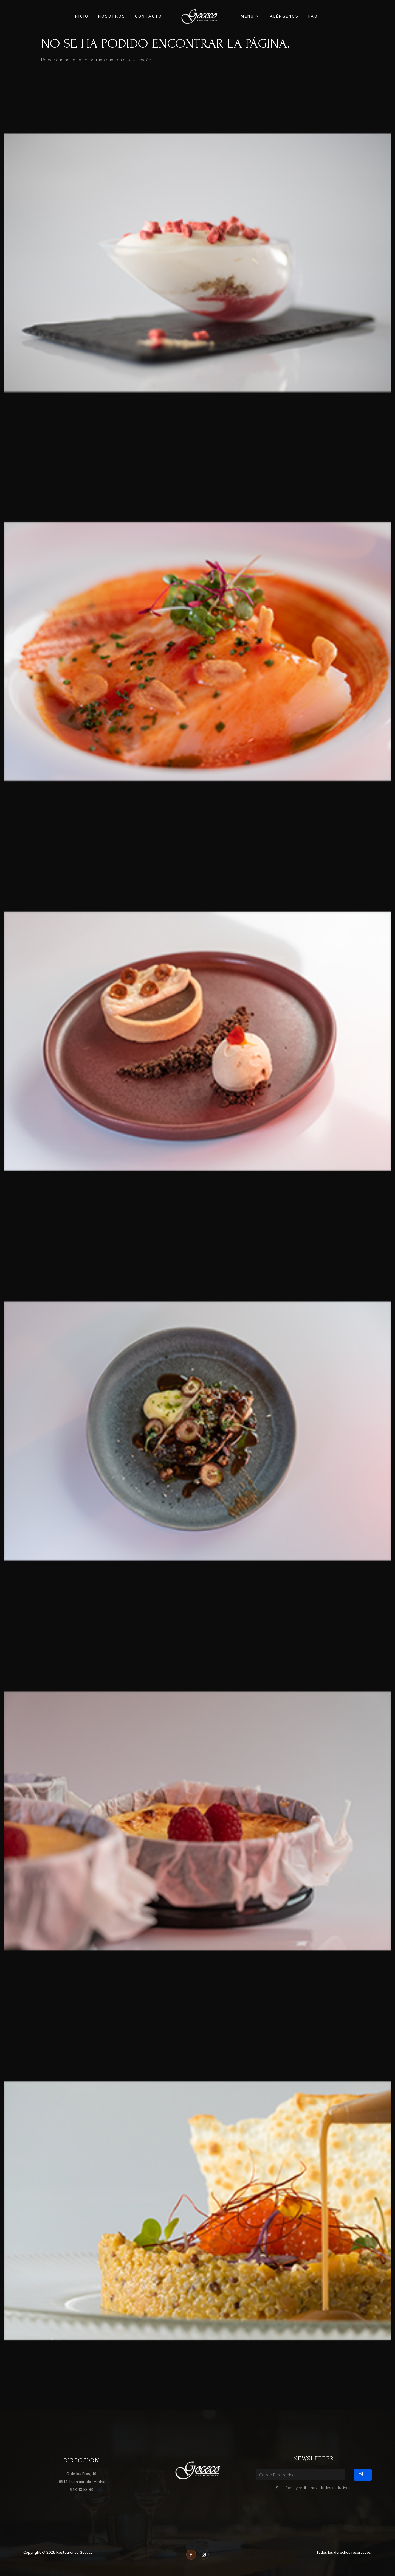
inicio (81, 16)
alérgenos (284, 16)
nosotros (111, 16)
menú (250, 16)
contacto (148, 16)
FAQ (313, 16)
